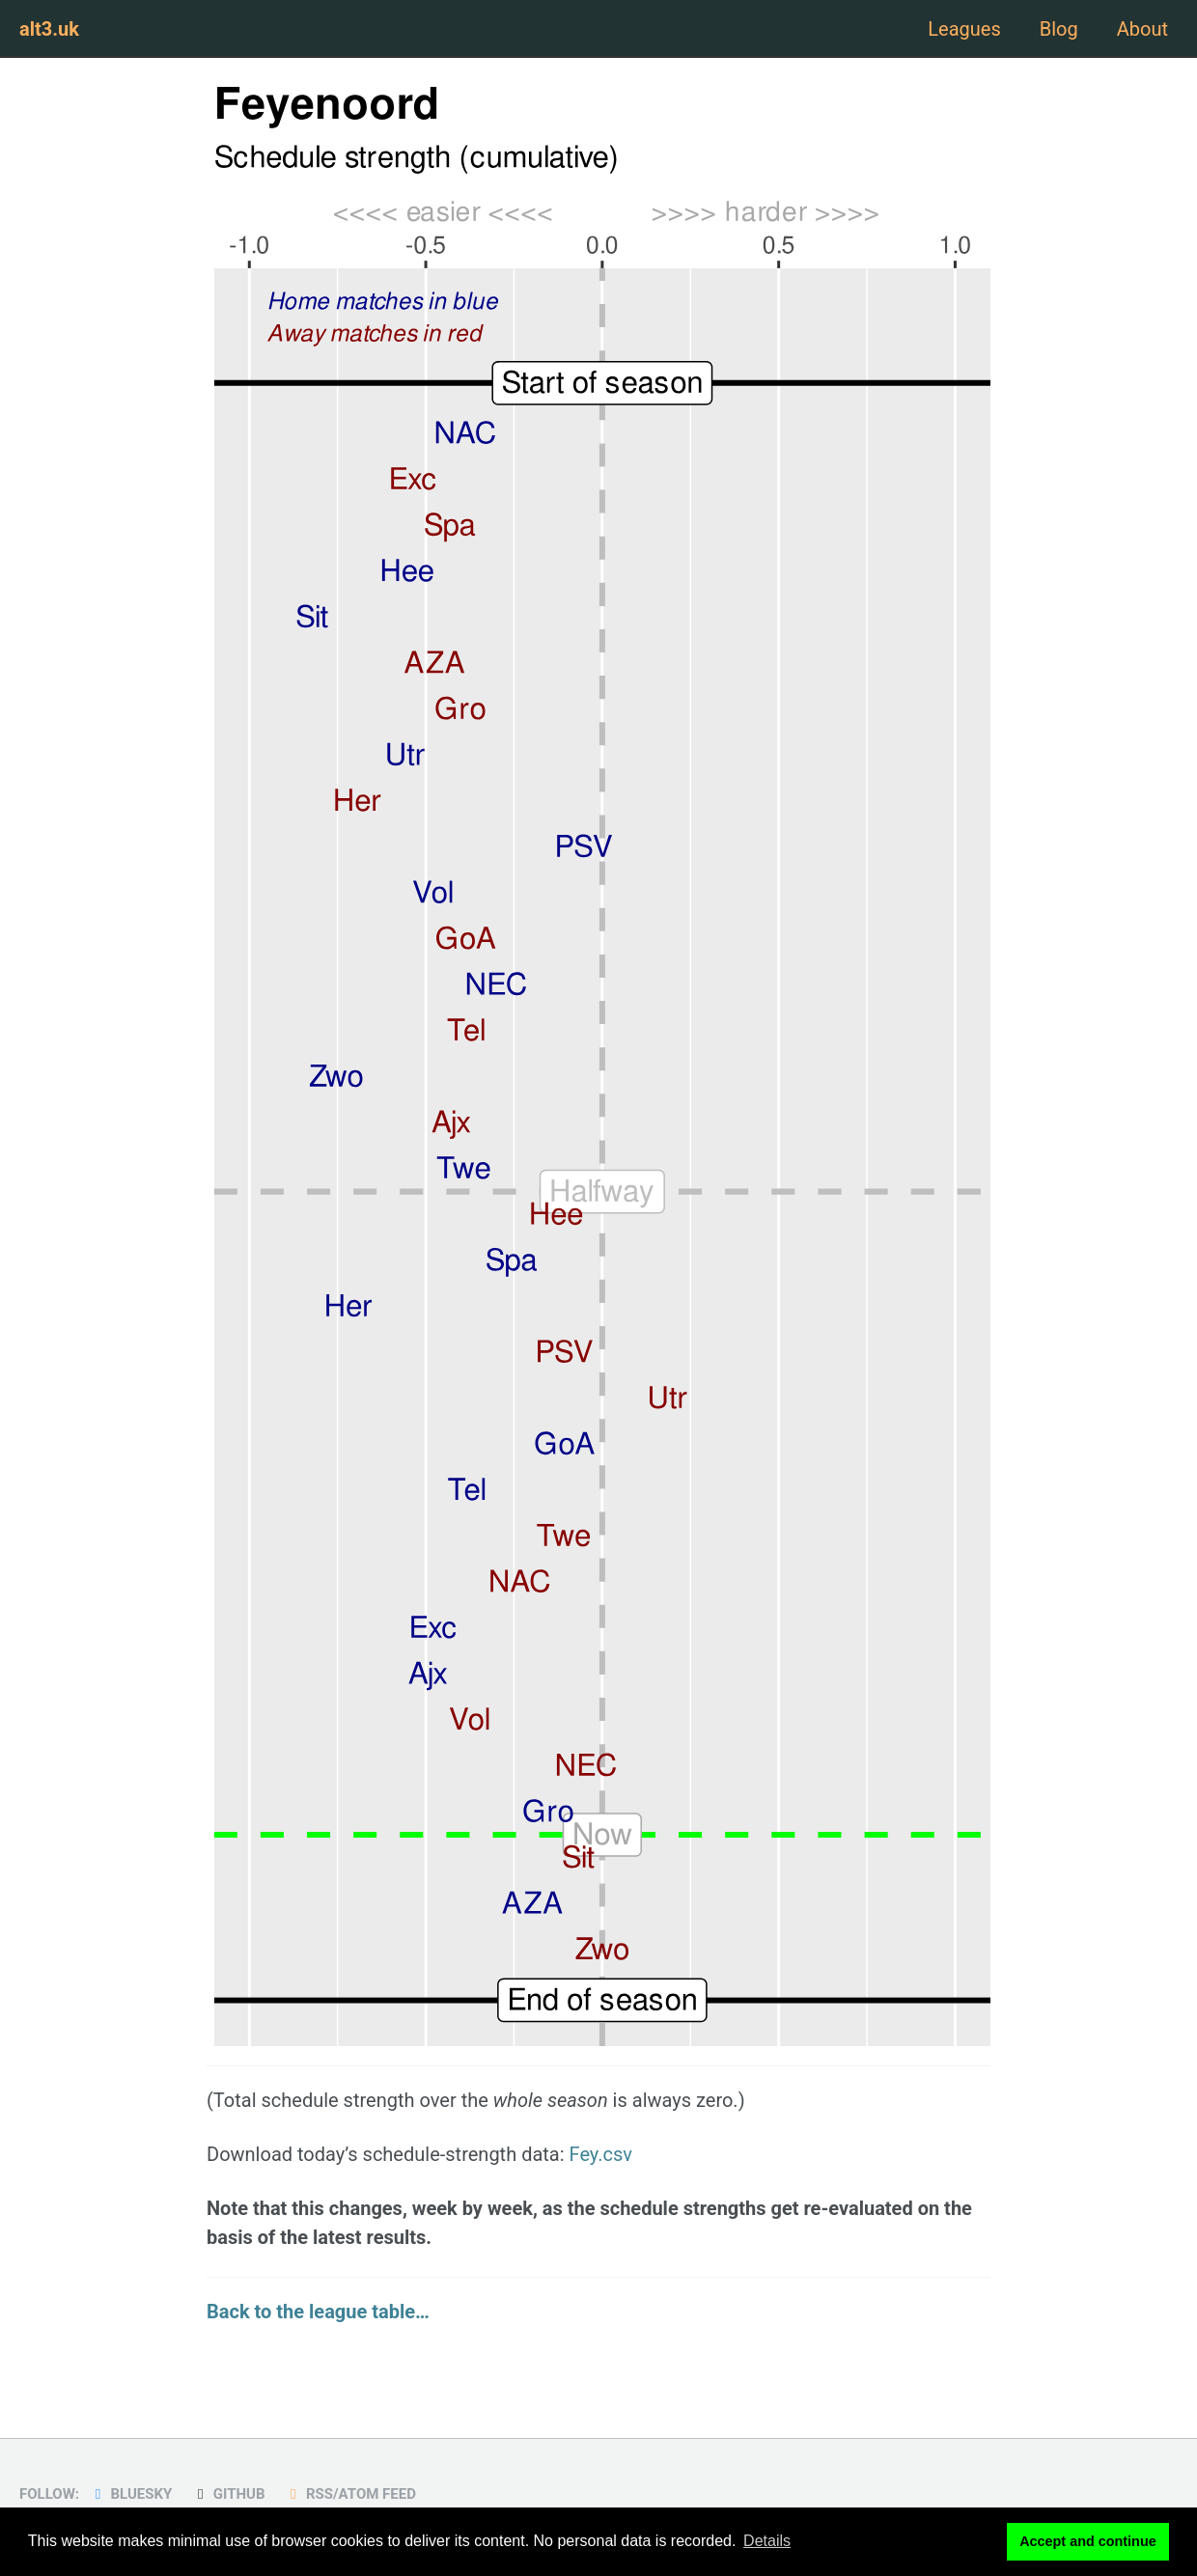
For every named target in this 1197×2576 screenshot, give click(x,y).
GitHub (227, 2494)
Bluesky (130, 2494)
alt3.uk (49, 29)
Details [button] (767, 2541)
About (1142, 29)
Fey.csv (601, 2154)
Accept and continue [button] (1087, 2541)
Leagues (964, 29)
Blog (1059, 29)
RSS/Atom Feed (349, 2494)
